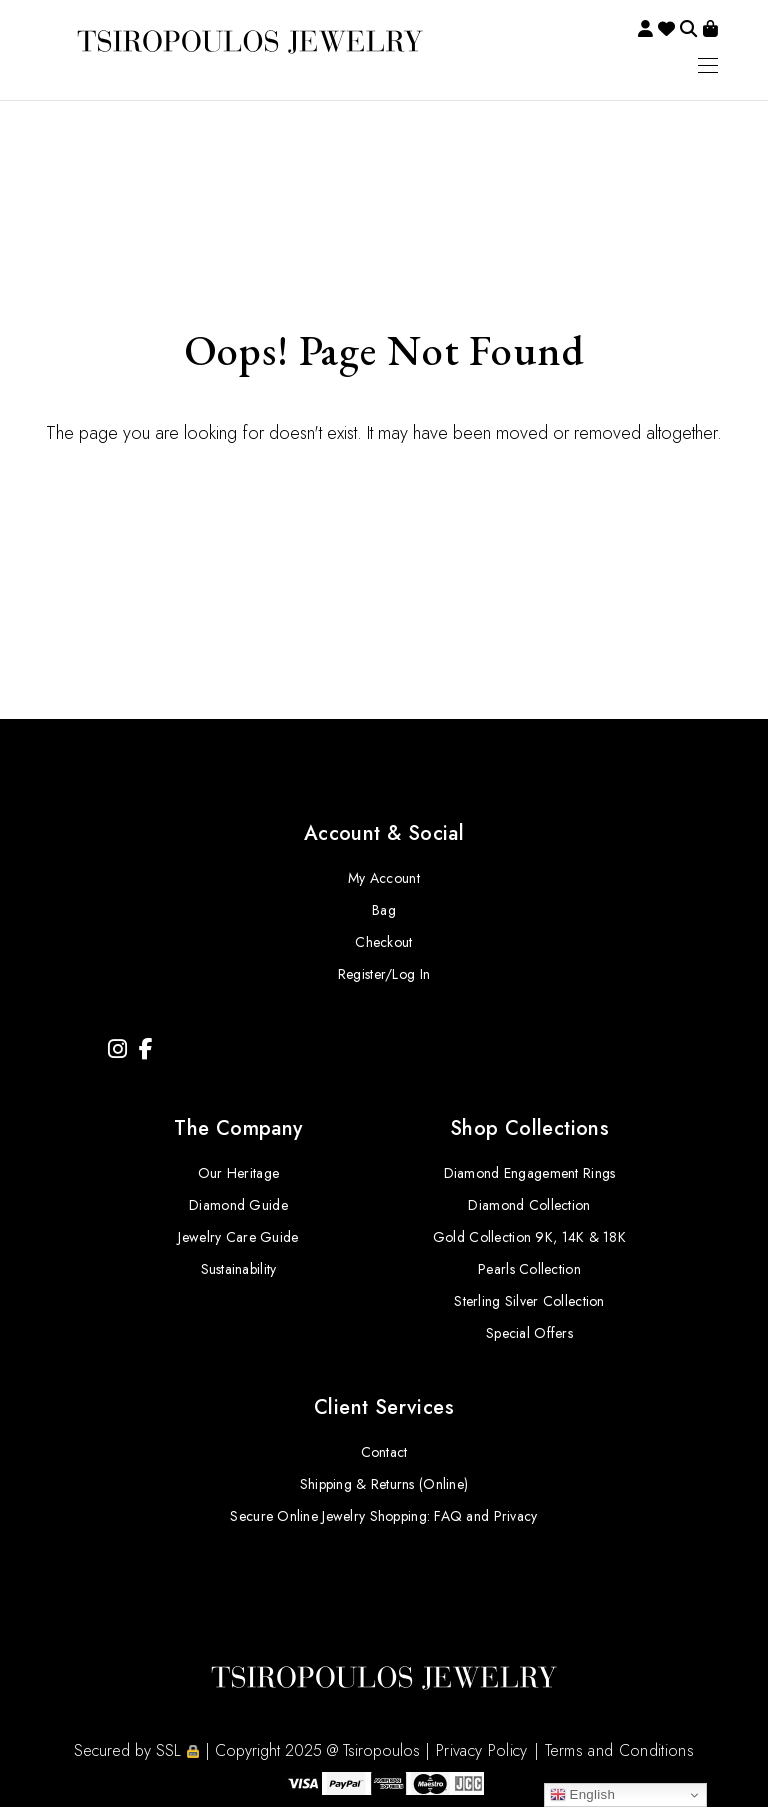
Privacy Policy (481, 1750)
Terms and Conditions (619, 1750)
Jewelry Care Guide (238, 1237)
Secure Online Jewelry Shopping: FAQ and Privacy (383, 1516)
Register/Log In (384, 974)
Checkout (383, 942)
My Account (384, 878)
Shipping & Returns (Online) (384, 1484)
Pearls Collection (529, 1269)
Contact (384, 1452)
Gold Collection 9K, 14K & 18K (529, 1237)
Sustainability (239, 1269)
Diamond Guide (238, 1205)
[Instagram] (117, 1049)
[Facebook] (146, 1049)
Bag (384, 910)
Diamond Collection (529, 1205)
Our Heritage (238, 1173)
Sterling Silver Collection (529, 1301)
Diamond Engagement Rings (530, 1173)
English (583, 1795)
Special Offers (529, 1333)
